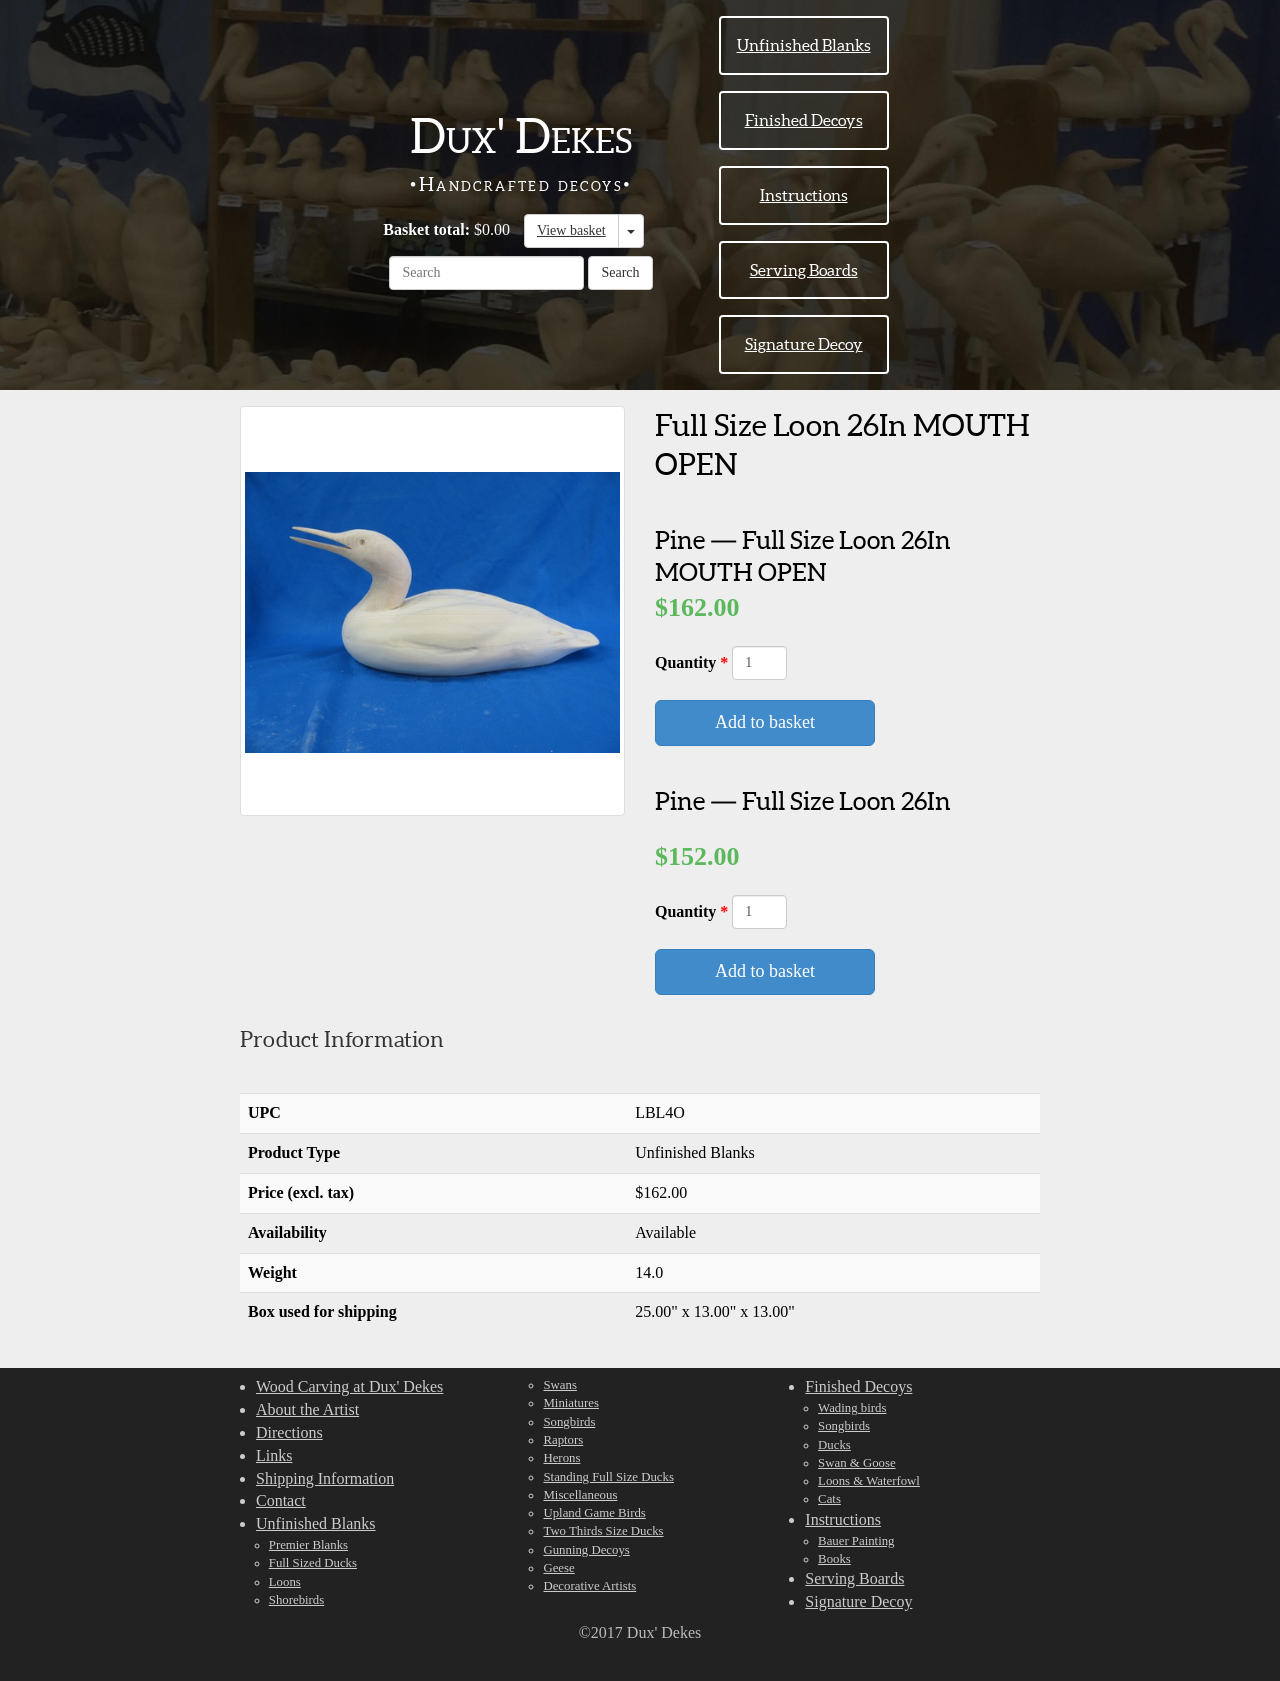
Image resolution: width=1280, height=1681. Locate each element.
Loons (285, 1582)
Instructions (804, 195)
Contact (281, 1500)
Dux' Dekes (521, 136)
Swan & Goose (857, 1463)
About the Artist (307, 1409)
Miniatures (570, 1403)
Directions (289, 1432)
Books (834, 1559)
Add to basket (765, 722)
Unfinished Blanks (804, 45)
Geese (558, 1568)
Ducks (834, 1445)
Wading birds (852, 1408)
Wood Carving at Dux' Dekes (349, 1386)
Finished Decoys (804, 120)
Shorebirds (296, 1600)
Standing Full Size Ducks (608, 1477)
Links (274, 1455)
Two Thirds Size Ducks (603, 1531)
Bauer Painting (856, 1541)
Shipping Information (325, 1478)
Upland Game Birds (594, 1513)
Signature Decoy (804, 344)
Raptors (563, 1440)
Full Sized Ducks (313, 1563)
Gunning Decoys (586, 1550)
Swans (559, 1385)
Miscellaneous (580, 1495)
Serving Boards (804, 270)
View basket (571, 230)
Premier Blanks (308, 1545)
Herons (561, 1458)
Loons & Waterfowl (869, 1481)
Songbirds (569, 1422)
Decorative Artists (589, 1586)
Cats (829, 1499)
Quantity (687, 662)
